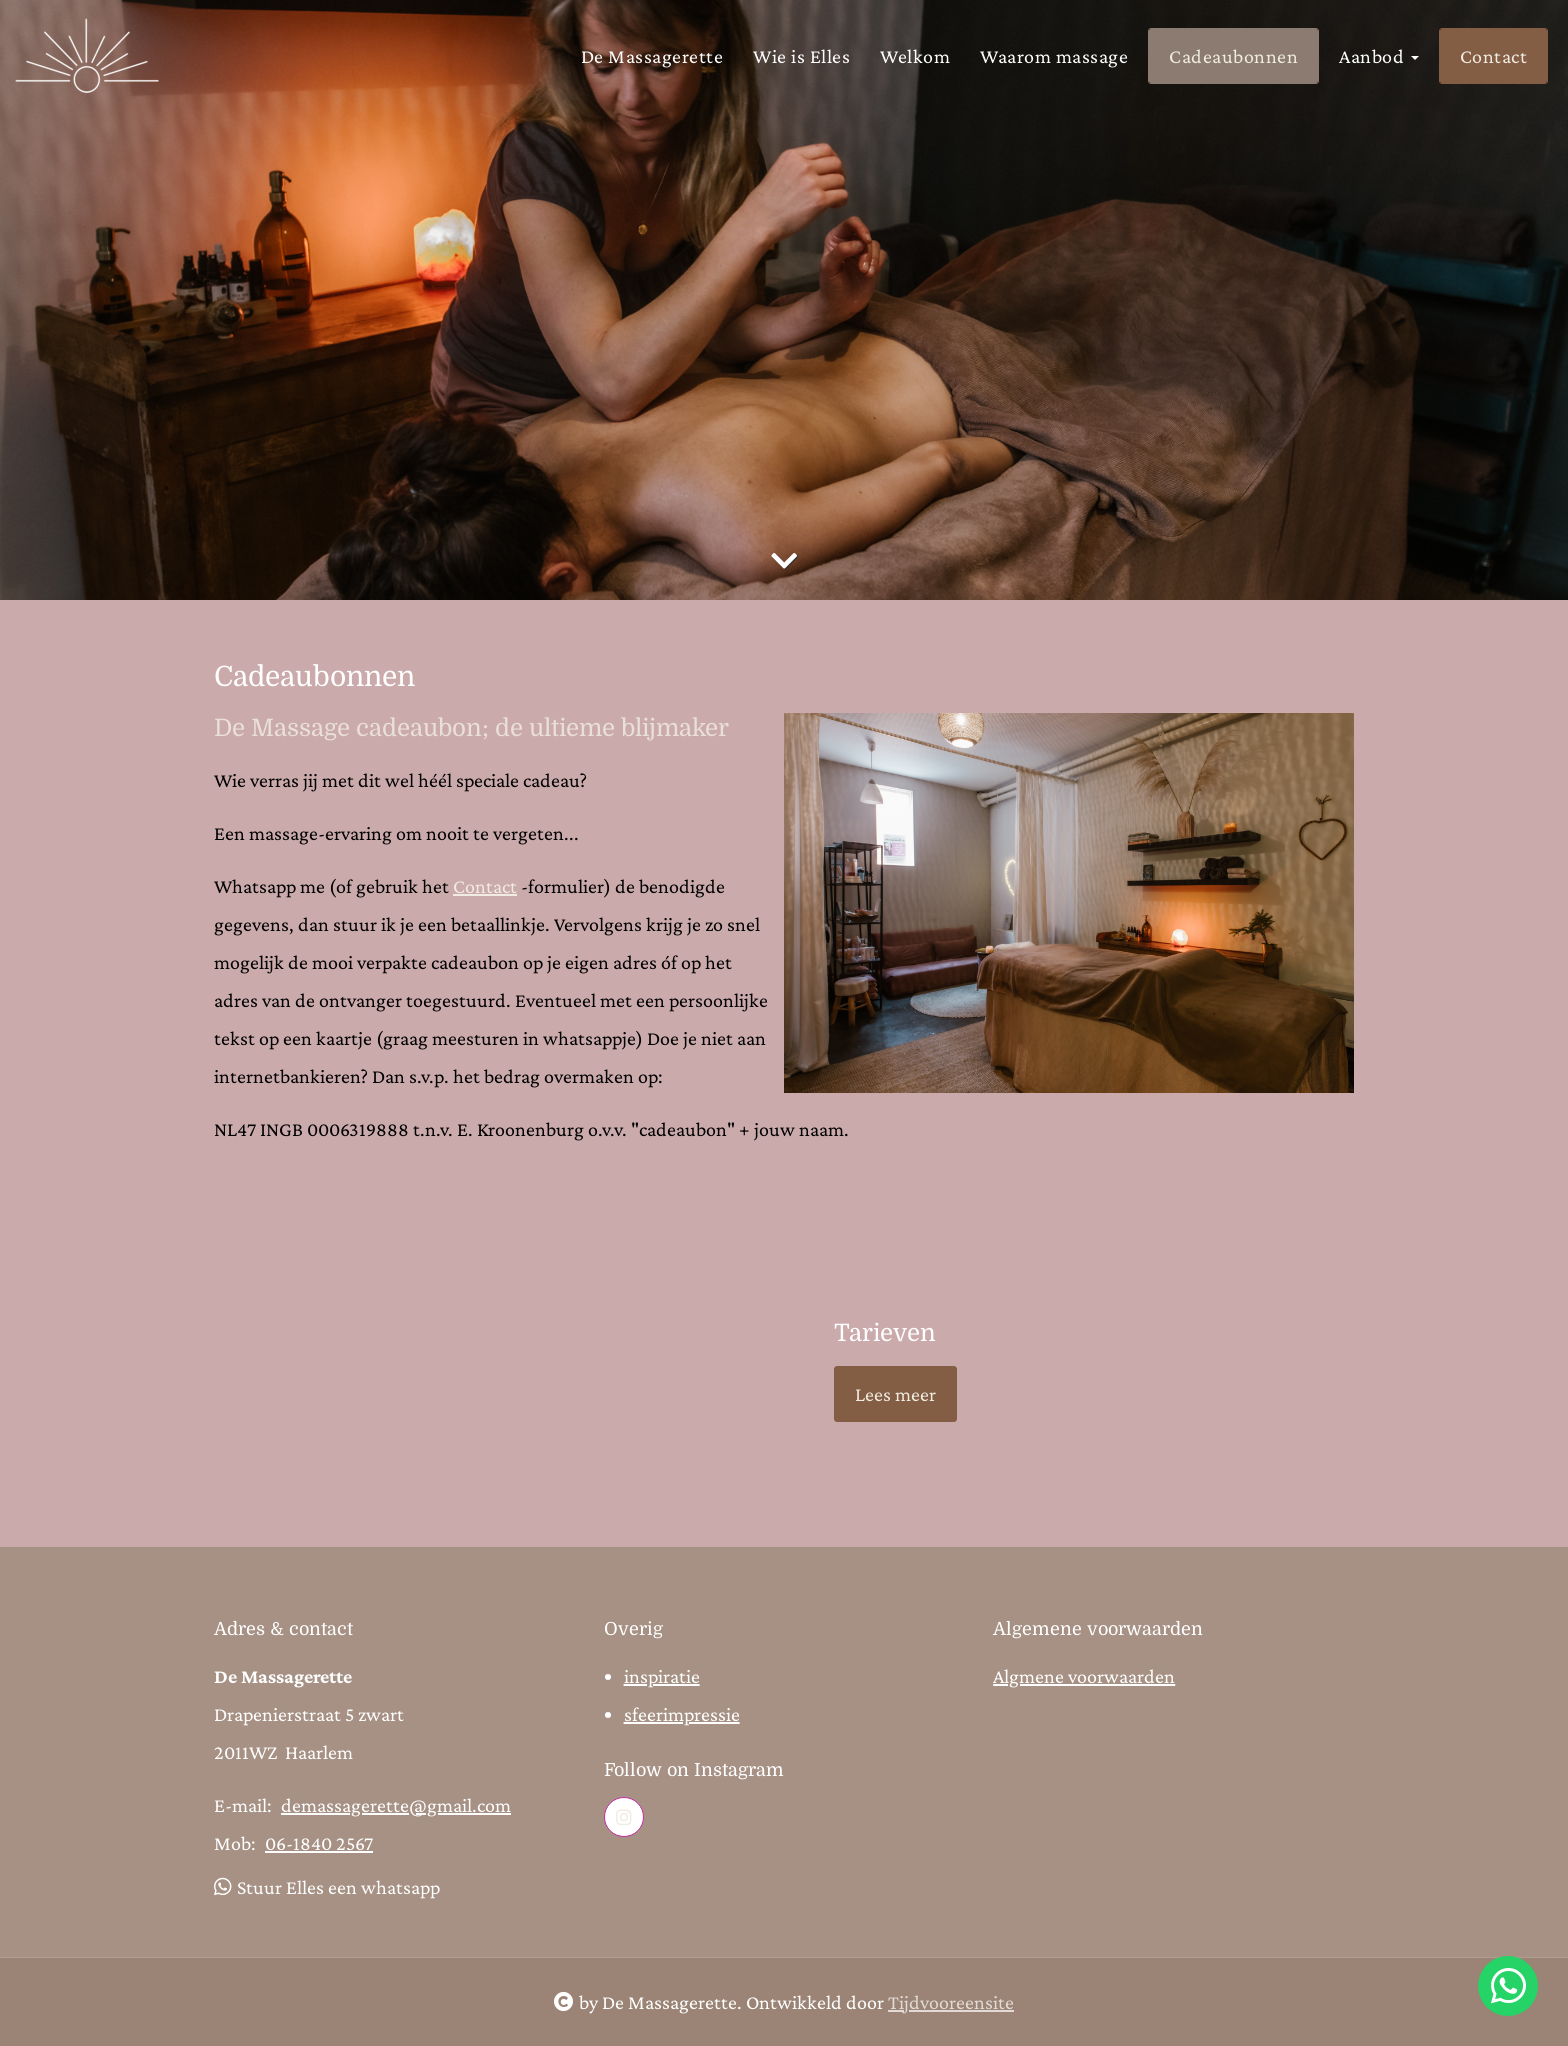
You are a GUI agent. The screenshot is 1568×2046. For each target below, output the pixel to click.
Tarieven (885, 1333)
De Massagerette (652, 56)
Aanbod (1379, 56)
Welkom (915, 56)
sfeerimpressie (682, 1714)
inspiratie (662, 1676)
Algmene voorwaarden (1084, 1676)
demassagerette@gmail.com (396, 1805)
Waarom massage (1054, 56)
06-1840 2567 (319, 1843)
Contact (1494, 56)
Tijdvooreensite (951, 2002)
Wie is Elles (801, 56)
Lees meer (895, 1394)
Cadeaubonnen (1233, 56)
